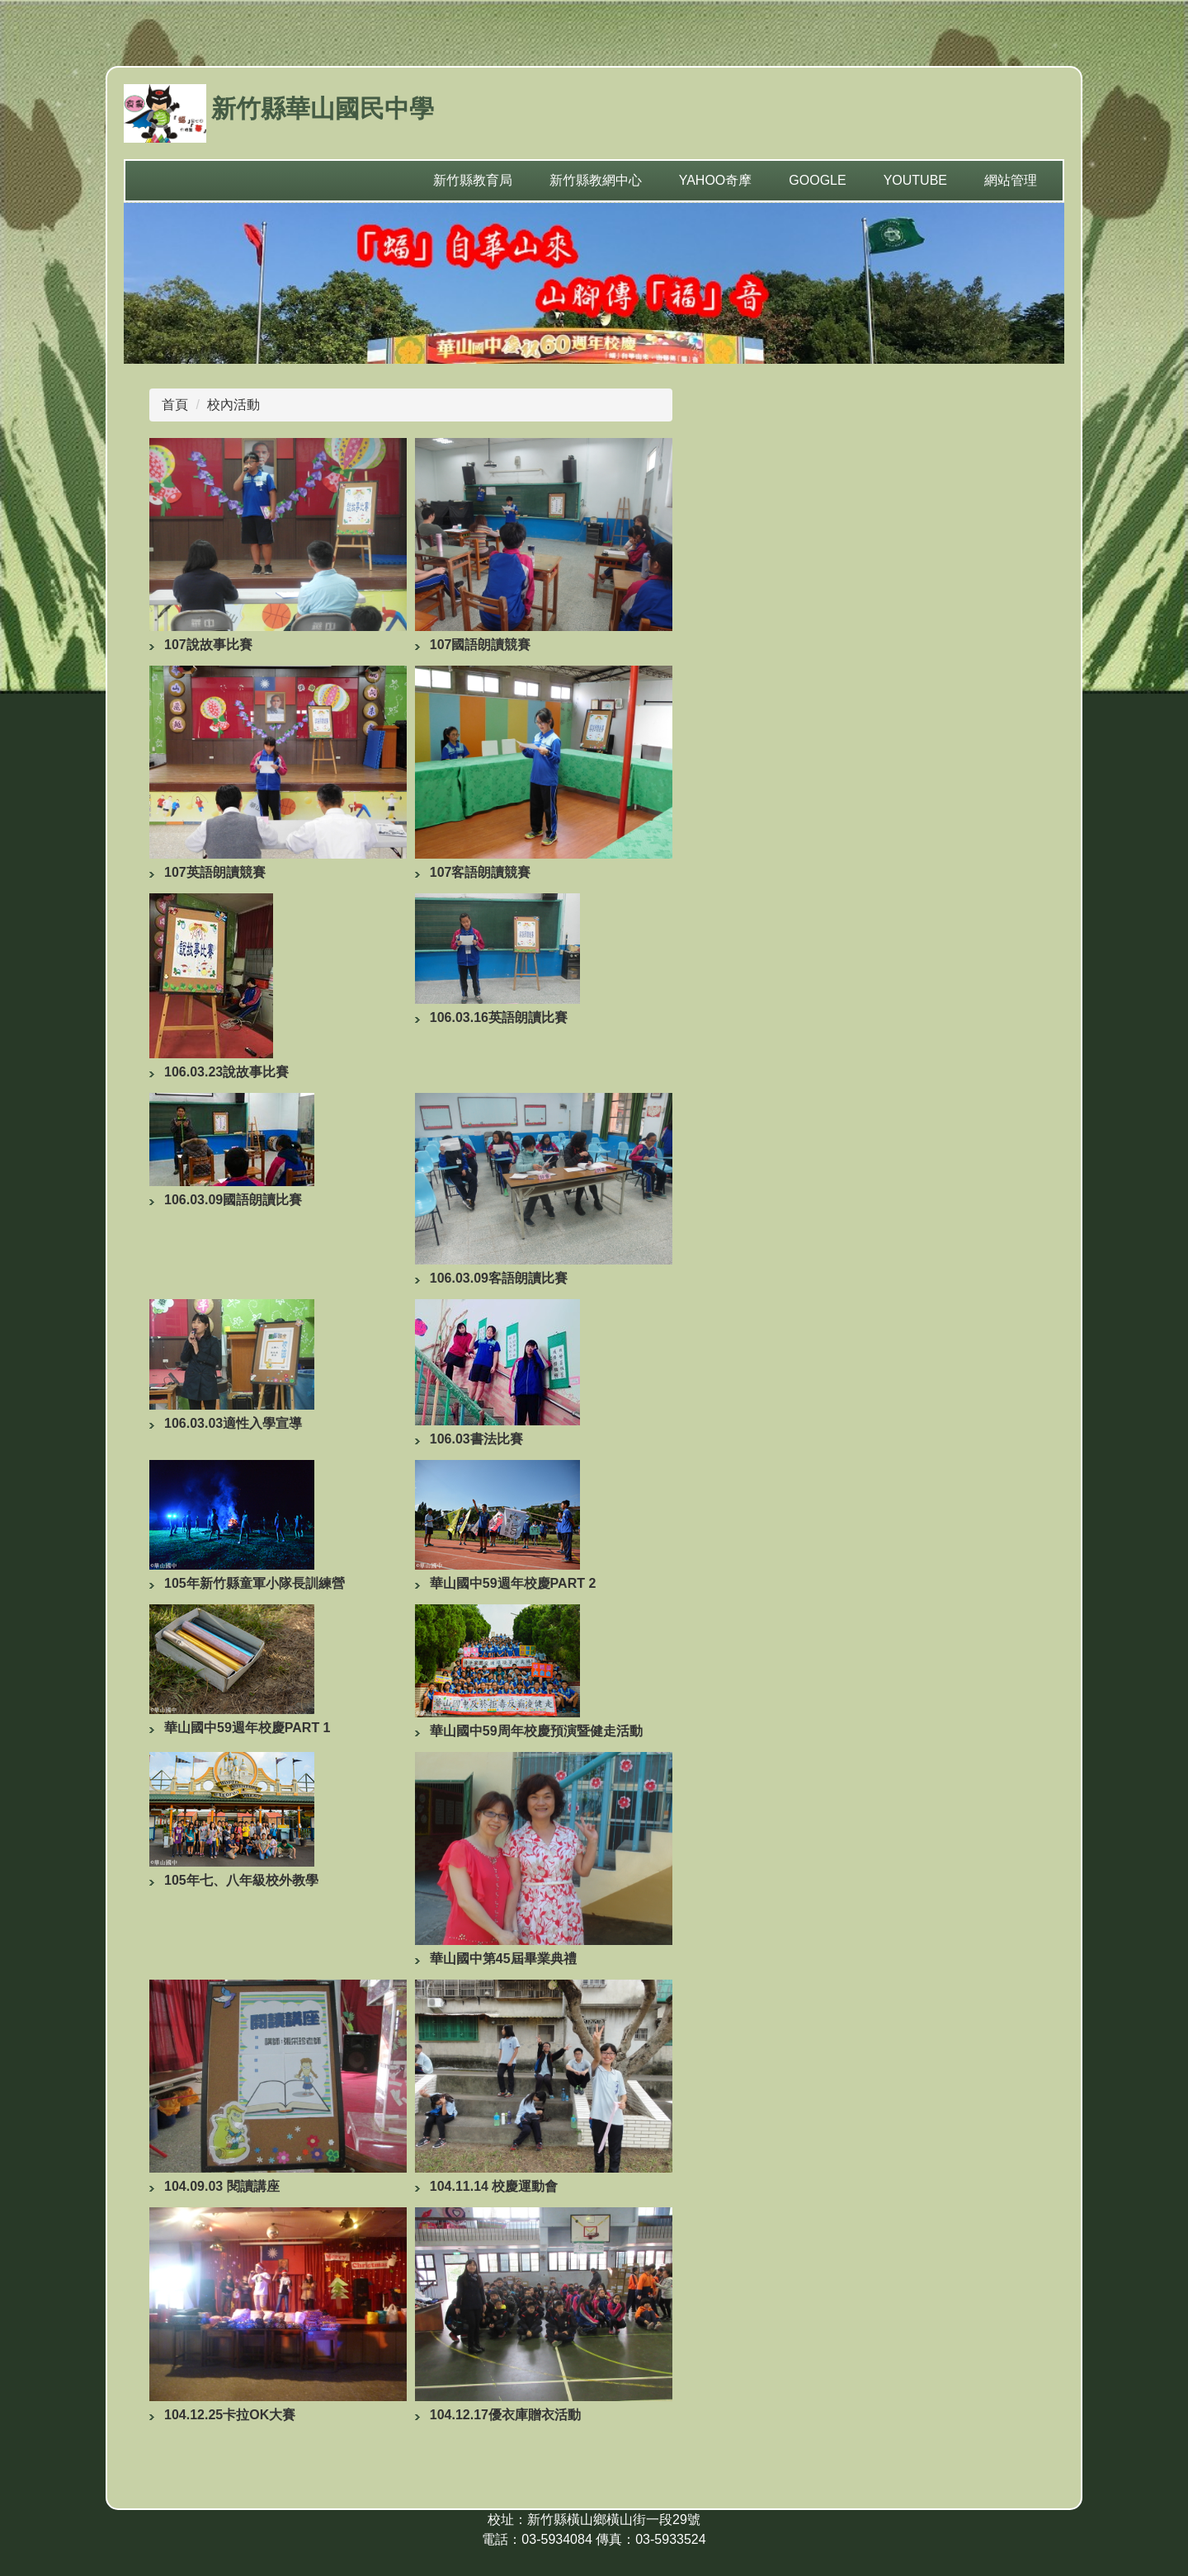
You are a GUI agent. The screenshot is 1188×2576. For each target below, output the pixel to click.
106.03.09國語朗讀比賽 (233, 1200)
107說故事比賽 (208, 645)
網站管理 (1010, 180)
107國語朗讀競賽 (480, 645)
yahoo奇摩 (715, 180)
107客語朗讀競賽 (480, 872)
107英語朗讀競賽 (215, 872)
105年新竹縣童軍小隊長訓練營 (254, 1583)
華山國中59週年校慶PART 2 (513, 1583)
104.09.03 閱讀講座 (222, 2186)
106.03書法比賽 (476, 1439)
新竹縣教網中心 (595, 180)
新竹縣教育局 (472, 180)
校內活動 (233, 405)
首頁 (175, 405)
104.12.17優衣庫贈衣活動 (505, 2415)
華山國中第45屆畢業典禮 (503, 1959)
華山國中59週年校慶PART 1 (247, 1728)
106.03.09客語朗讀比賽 (499, 1278)
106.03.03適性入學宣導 (233, 1423)
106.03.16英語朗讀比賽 (499, 1017)
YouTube (915, 180)
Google (817, 180)
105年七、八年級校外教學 (241, 1880)
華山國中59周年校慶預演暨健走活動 (536, 1731)
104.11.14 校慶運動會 (494, 2186)
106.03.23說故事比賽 (226, 1072)
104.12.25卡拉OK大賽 (229, 2415)
